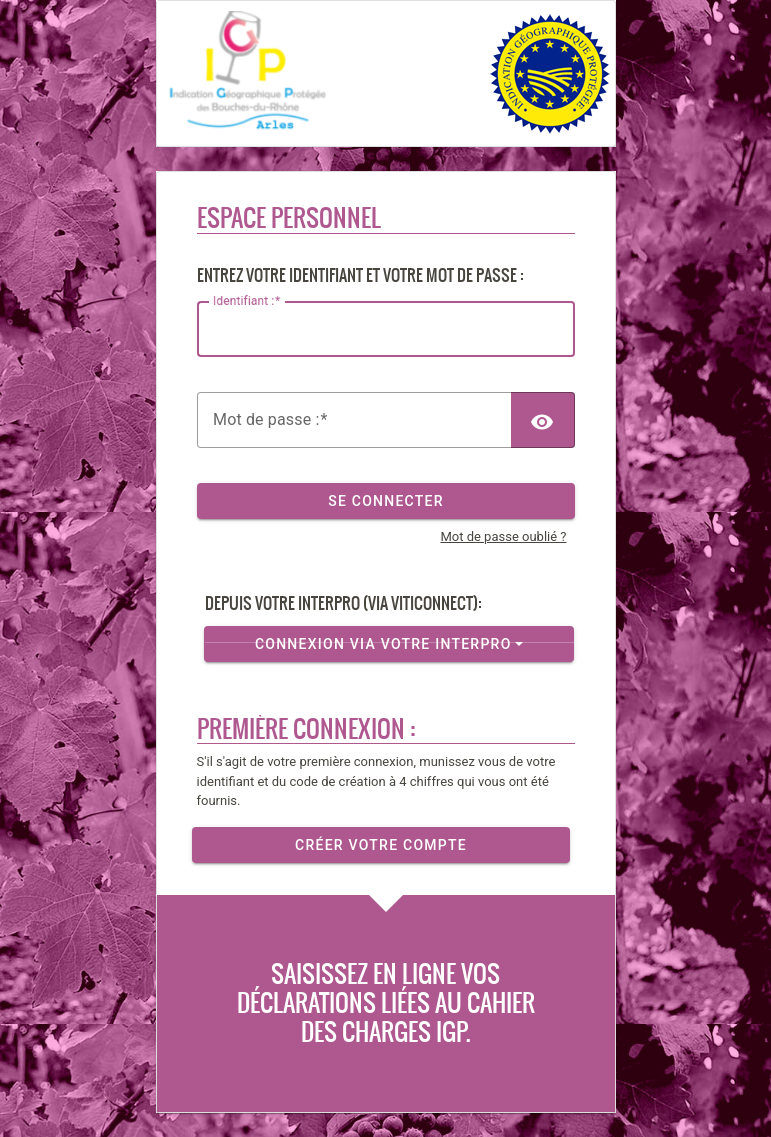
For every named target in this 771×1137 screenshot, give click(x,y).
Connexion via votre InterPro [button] (382, 643)
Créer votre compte (381, 844)
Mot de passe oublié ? (503, 536)
